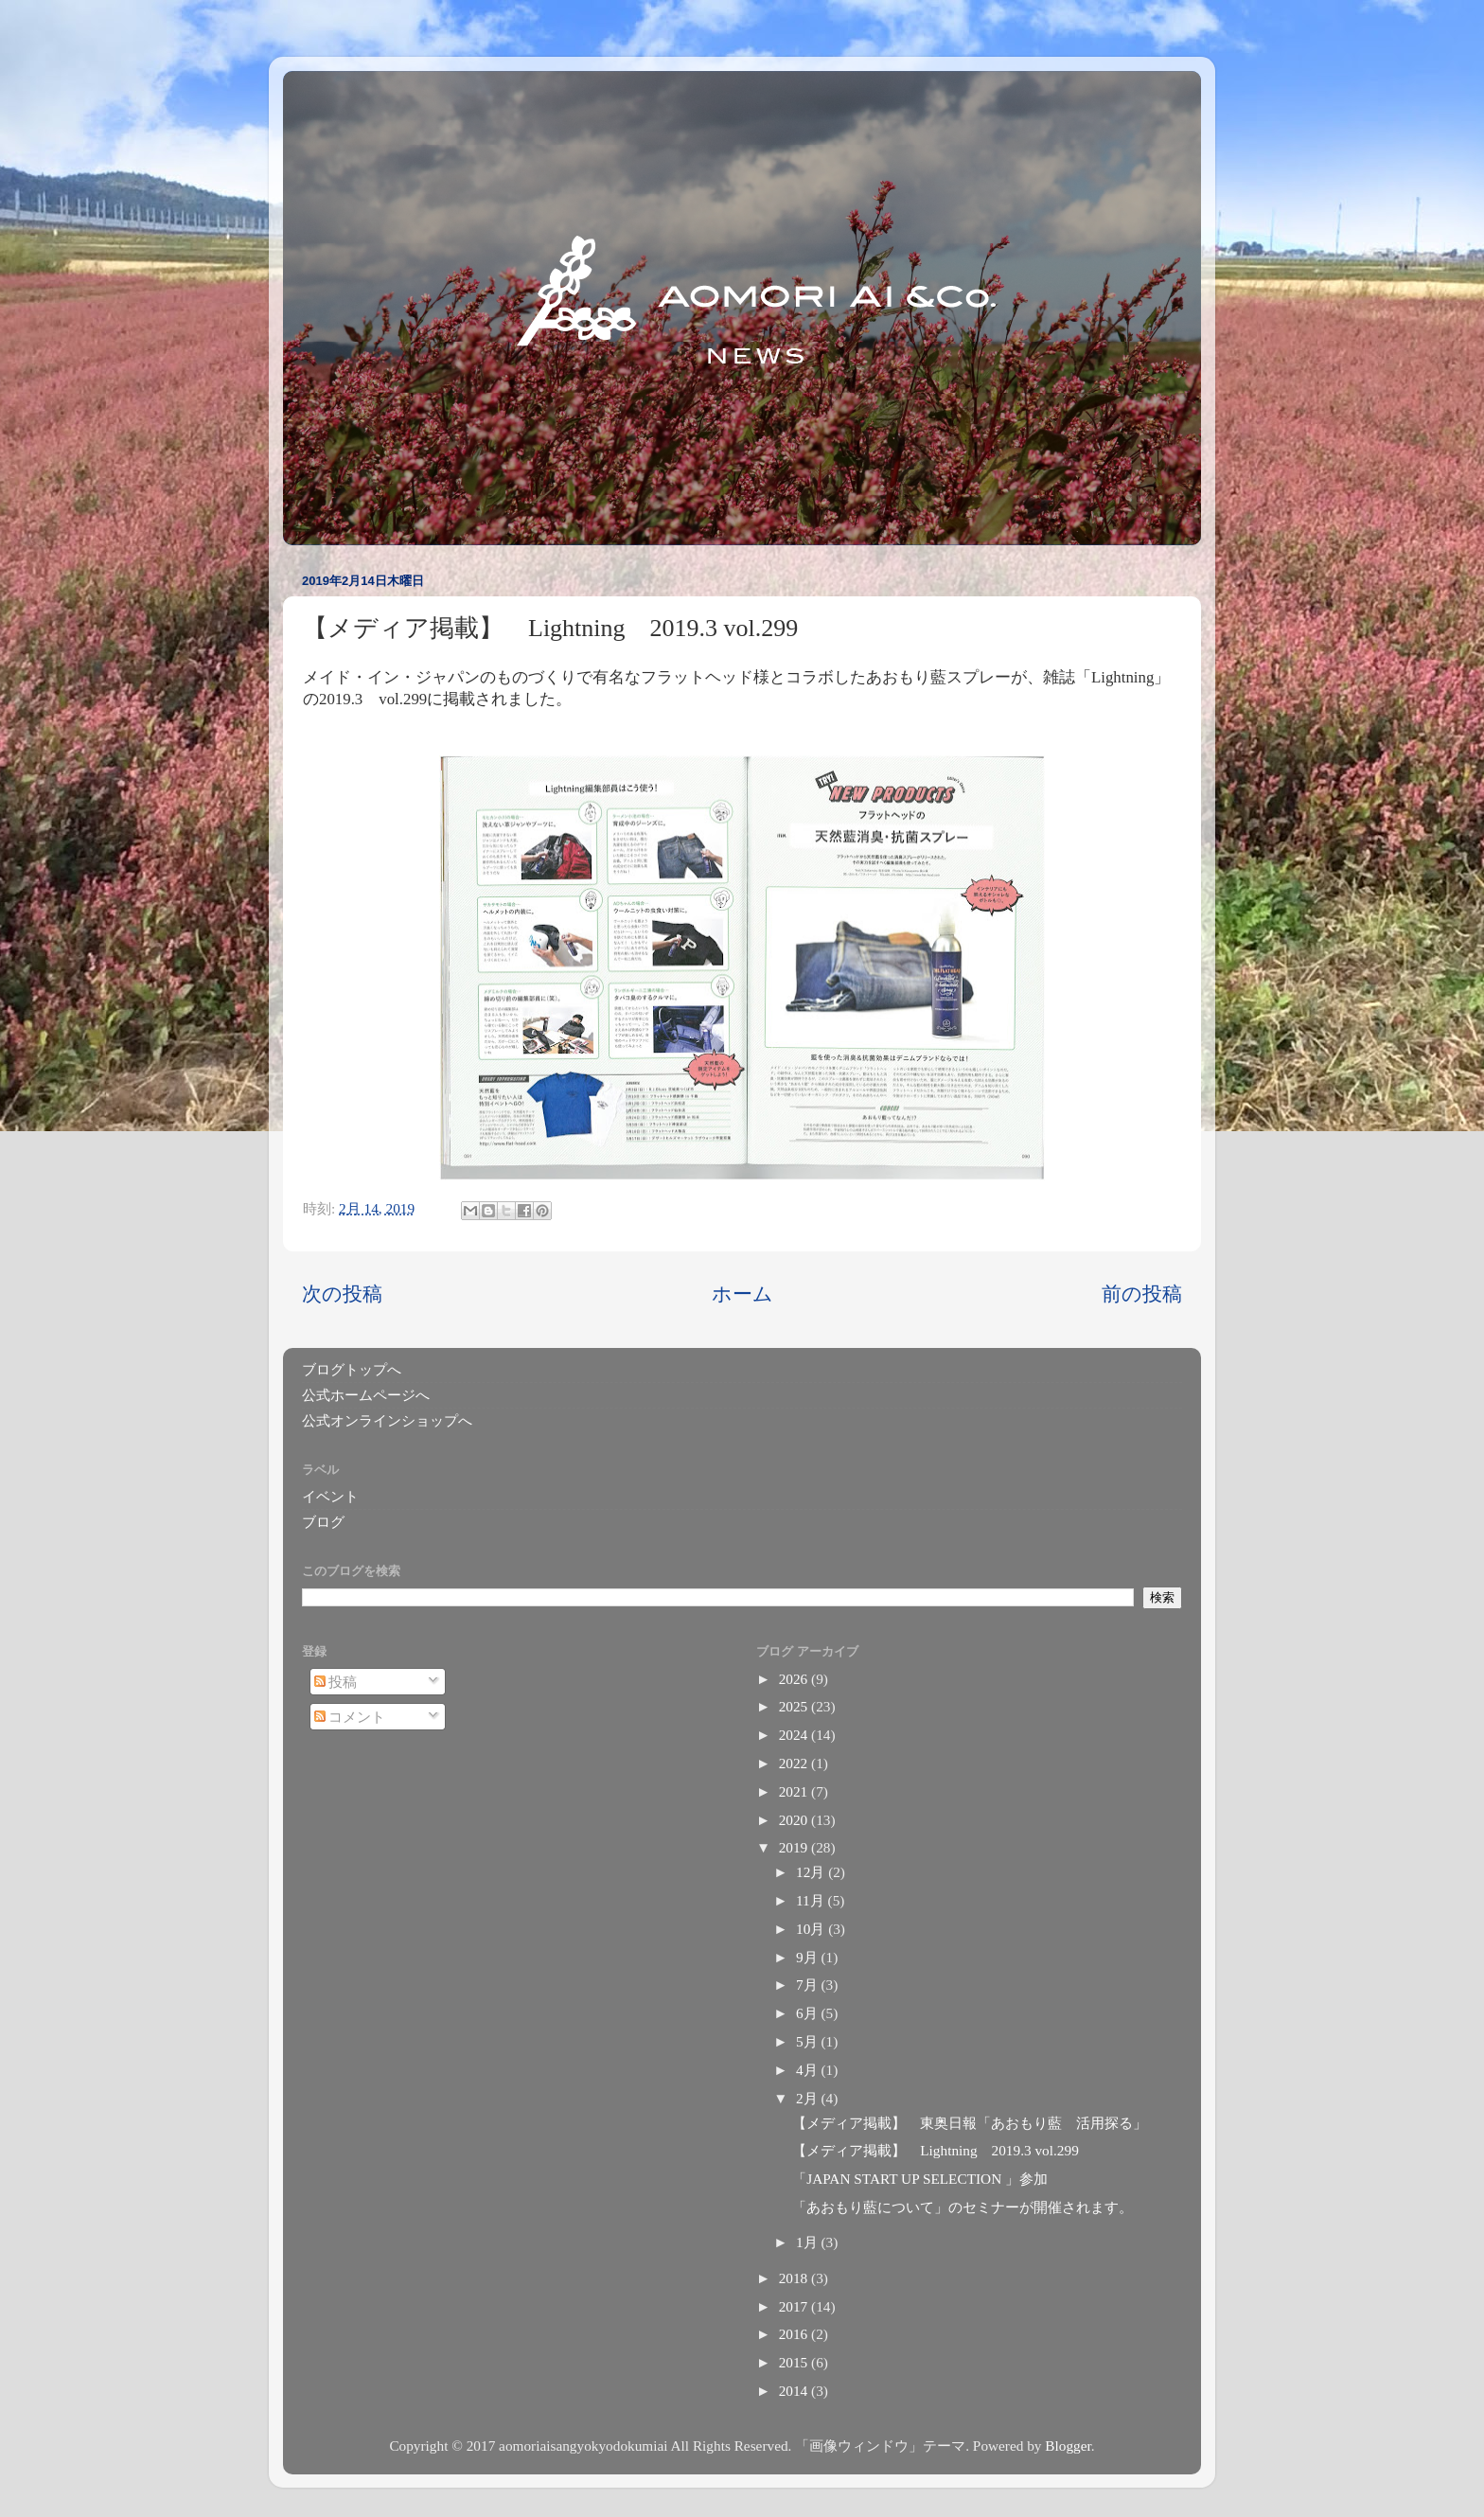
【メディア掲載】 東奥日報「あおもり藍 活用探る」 (969, 2123)
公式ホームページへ (366, 1395)
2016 (795, 2334)
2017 (795, 2306)
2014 (795, 2391)
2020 (795, 1820)
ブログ (323, 1522)
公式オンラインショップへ (387, 1420)
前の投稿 (1142, 1294)
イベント (330, 1496)
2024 (795, 1735)
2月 (808, 2098)
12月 (812, 1872)
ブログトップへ (351, 1369)
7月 (808, 1984)
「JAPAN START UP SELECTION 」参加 (920, 2179)
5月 (808, 2041)
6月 (808, 2013)
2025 (795, 1706)
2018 (795, 2278)
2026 (795, 1679)
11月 (812, 1900)
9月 (808, 1957)
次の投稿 (342, 1294)
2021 (795, 1791)
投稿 (336, 1682)
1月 (808, 2242)
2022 (795, 1763)
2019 (795, 1847)
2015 (795, 2362)
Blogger (1067, 2445)
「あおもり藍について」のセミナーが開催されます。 (962, 2207)
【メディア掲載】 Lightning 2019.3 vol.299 (935, 2150)
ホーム (742, 1294)
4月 (808, 2070)
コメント (350, 1717)
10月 (812, 1929)
